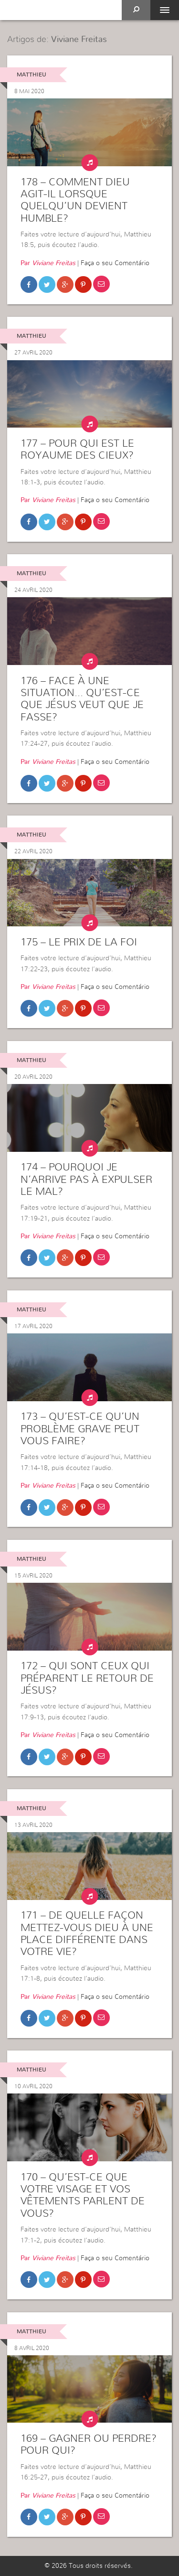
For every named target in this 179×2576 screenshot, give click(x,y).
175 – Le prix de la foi (79, 942)
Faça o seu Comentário (115, 263)
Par (48, 263)
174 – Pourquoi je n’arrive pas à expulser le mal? (86, 1179)
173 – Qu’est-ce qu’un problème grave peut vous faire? (80, 1428)
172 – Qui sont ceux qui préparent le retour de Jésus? (87, 1678)
